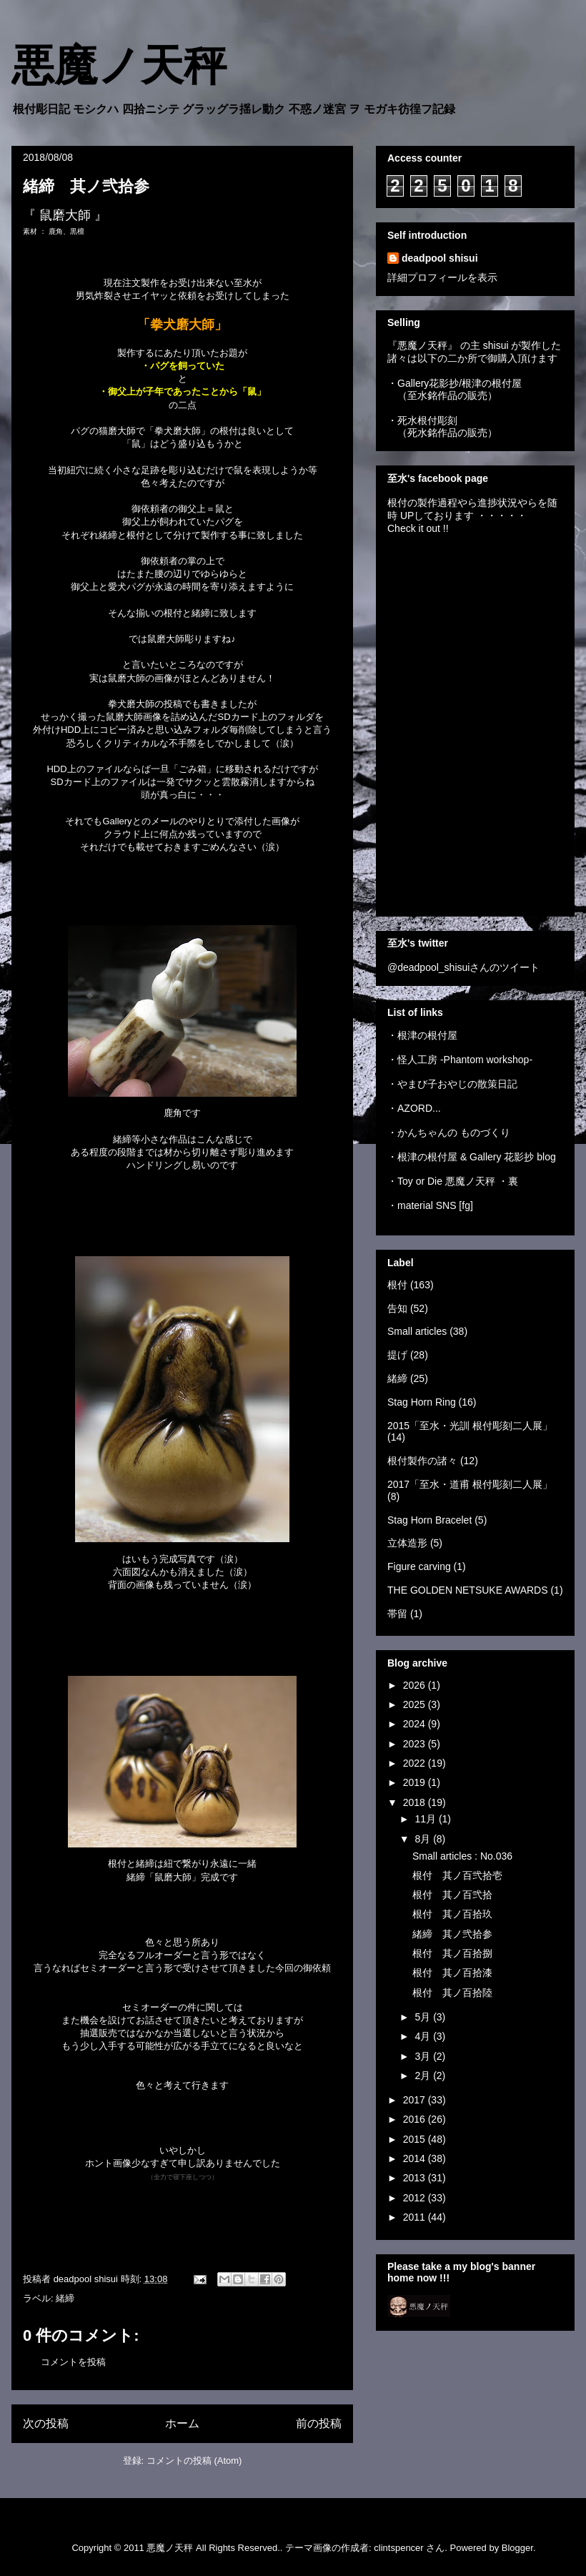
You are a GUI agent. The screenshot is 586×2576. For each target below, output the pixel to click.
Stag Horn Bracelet (429, 1520)
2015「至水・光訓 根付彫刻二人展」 (469, 1425)
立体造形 (407, 1543)
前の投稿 (319, 2423)
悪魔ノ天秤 (119, 65)
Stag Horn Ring (421, 1402)
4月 (423, 2036)
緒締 (65, 2298)
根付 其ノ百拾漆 (452, 1972)
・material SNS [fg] (430, 1205)
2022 (415, 1763)
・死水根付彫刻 (422, 420)
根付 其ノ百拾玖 (452, 1914)
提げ (397, 1355)
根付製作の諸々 (422, 1460)
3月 (423, 2056)
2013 (415, 2177)
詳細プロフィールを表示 (442, 277)
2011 (415, 2217)
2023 (415, 1744)
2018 (415, 1802)
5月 (423, 2017)
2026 (415, 1685)
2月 (423, 2075)
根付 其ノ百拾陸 (452, 1992)
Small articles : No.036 (462, 1856)
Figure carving (419, 1566)
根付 (397, 1285)
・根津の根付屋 (422, 1035)
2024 (415, 1723)
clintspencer (398, 2547)
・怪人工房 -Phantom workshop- (459, 1059)
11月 (426, 1819)
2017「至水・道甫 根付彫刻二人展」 (469, 1484)
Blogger (517, 2547)
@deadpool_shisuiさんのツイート (463, 967)
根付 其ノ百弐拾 (452, 1894)
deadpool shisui (440, 258)
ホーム (182, 2423)
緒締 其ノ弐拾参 (452, 1934)
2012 (415, 2198)
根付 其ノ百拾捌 (452, 1953)
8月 (423, 1839)
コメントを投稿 (73, 2362)
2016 (415, 2119)
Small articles (417, 1331)
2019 (415, 1782)
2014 (415, 2158)
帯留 (397, 1613)
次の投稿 (46, 2423)
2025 (415, 1704)
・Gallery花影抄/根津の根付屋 (454, 383)
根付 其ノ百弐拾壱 (457, 1875)
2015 (415, 2139)
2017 (415, 2100)
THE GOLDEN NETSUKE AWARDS (467, 1590)
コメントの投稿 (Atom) (194, 2460)
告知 (397, 1308)
